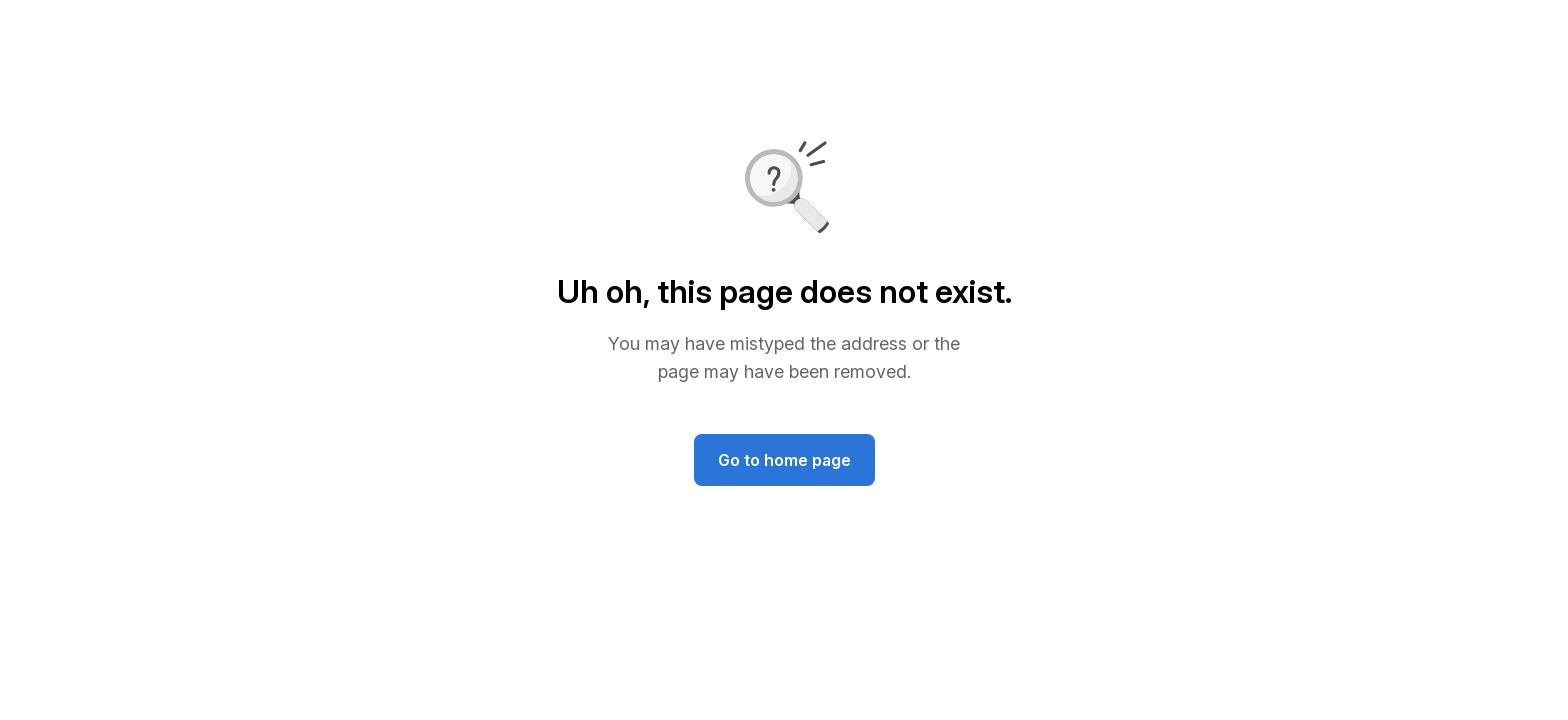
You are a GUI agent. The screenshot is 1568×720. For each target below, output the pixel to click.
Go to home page (784, 460)
